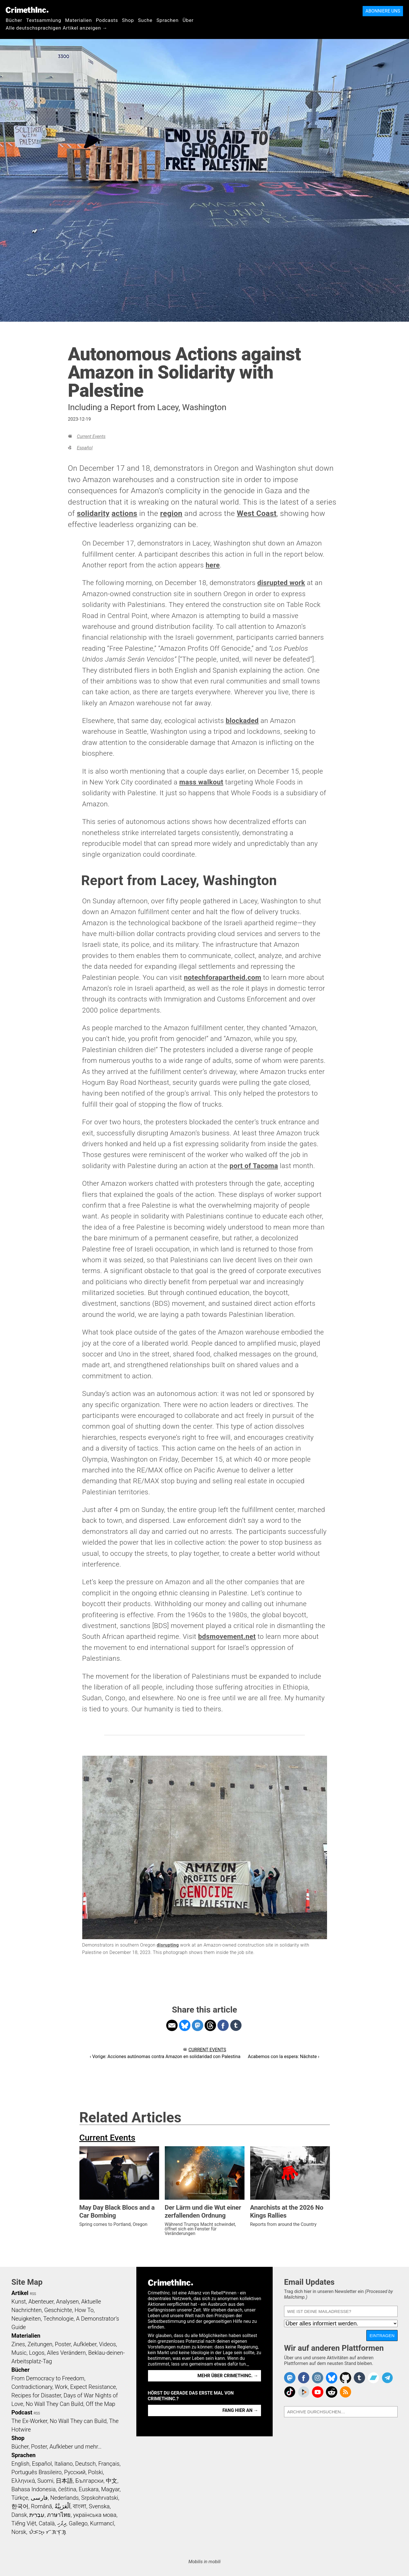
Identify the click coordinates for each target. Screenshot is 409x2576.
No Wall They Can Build (54, 2404)
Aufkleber (84, 2344)
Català (47, 2523)
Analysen (67, 2301)
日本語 (64, 2480)
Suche (145, 20)
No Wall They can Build (78, 2421)
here (212, 565)
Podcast (21, 2412)
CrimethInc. (27, 10)
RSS (33, 2294)
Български (89, 2480)
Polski (95, 2472)
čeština (67, 2489)
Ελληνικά (23, 2480)
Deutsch (85, 2463)
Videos (107, 2344)
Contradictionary (31, 2386)
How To (84, 2310)
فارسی (39, 2497)
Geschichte (58, 2310)
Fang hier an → (240, 2410)
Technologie (58, 2318)
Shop (128, 20)
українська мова (94, 2514)
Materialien (78, 20)
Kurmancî (102, 2523)
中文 (111, 2480)
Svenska (99, 2506)
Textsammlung (43, 20)
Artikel (19, 2293)
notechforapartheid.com (222, 978)
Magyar (110, 2489)
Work (61, 2386)
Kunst (18, 2301)
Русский (74, 2472)
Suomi (45, 2480)
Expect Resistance (93, 2386)
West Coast (257, 513)
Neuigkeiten (26, 2318)
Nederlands (64, 2497)
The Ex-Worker (29, 2421)
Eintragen (381, 2335)
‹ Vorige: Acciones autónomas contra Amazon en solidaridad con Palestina (165, 2056)
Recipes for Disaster (36, 2395)
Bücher (14, 20)
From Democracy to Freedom (47, 2378)
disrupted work (281, 583)
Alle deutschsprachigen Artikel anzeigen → (57, 28)
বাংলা (79, 2506)
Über (188, 20)
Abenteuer (41, 2301)
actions (124, 513)
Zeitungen (40, 2344)
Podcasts (107, 20)
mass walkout (201, 782)
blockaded (242, 721)
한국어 (19, 2506)
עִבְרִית (36, 2514)
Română (41, 2506)
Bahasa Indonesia (33, 2489)
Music (18, 2352)
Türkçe (19, 2497)
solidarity (93, 513)
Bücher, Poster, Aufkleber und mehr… (56, 2446)
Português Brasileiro (36, 2472)
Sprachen (168, 20)
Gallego (78, 2523)
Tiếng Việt (23, 2523)
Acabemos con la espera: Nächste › (283, 2056)
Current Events (91, 436)
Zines (18, 2344)
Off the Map (100, 2404)
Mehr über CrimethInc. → (228, 2375)
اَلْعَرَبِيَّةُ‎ (63, 2506)
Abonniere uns (382, 11)
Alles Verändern (66, 2352)
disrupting (168, 1945)
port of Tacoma (253, 1166)
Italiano (63, 2463)
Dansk (19, 2514)
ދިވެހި (61, 2523)
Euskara (89, 2489)
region (171, 513)
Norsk (18, 2532)
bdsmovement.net (227, 1637)
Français (109, 2463)
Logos (36, 2352)
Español (85, 448)
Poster (63, 2344)
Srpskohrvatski (99, 2497)
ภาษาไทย (59, 2514)
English (20, 2463)
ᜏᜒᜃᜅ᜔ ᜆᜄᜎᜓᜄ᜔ (47, 2532)
